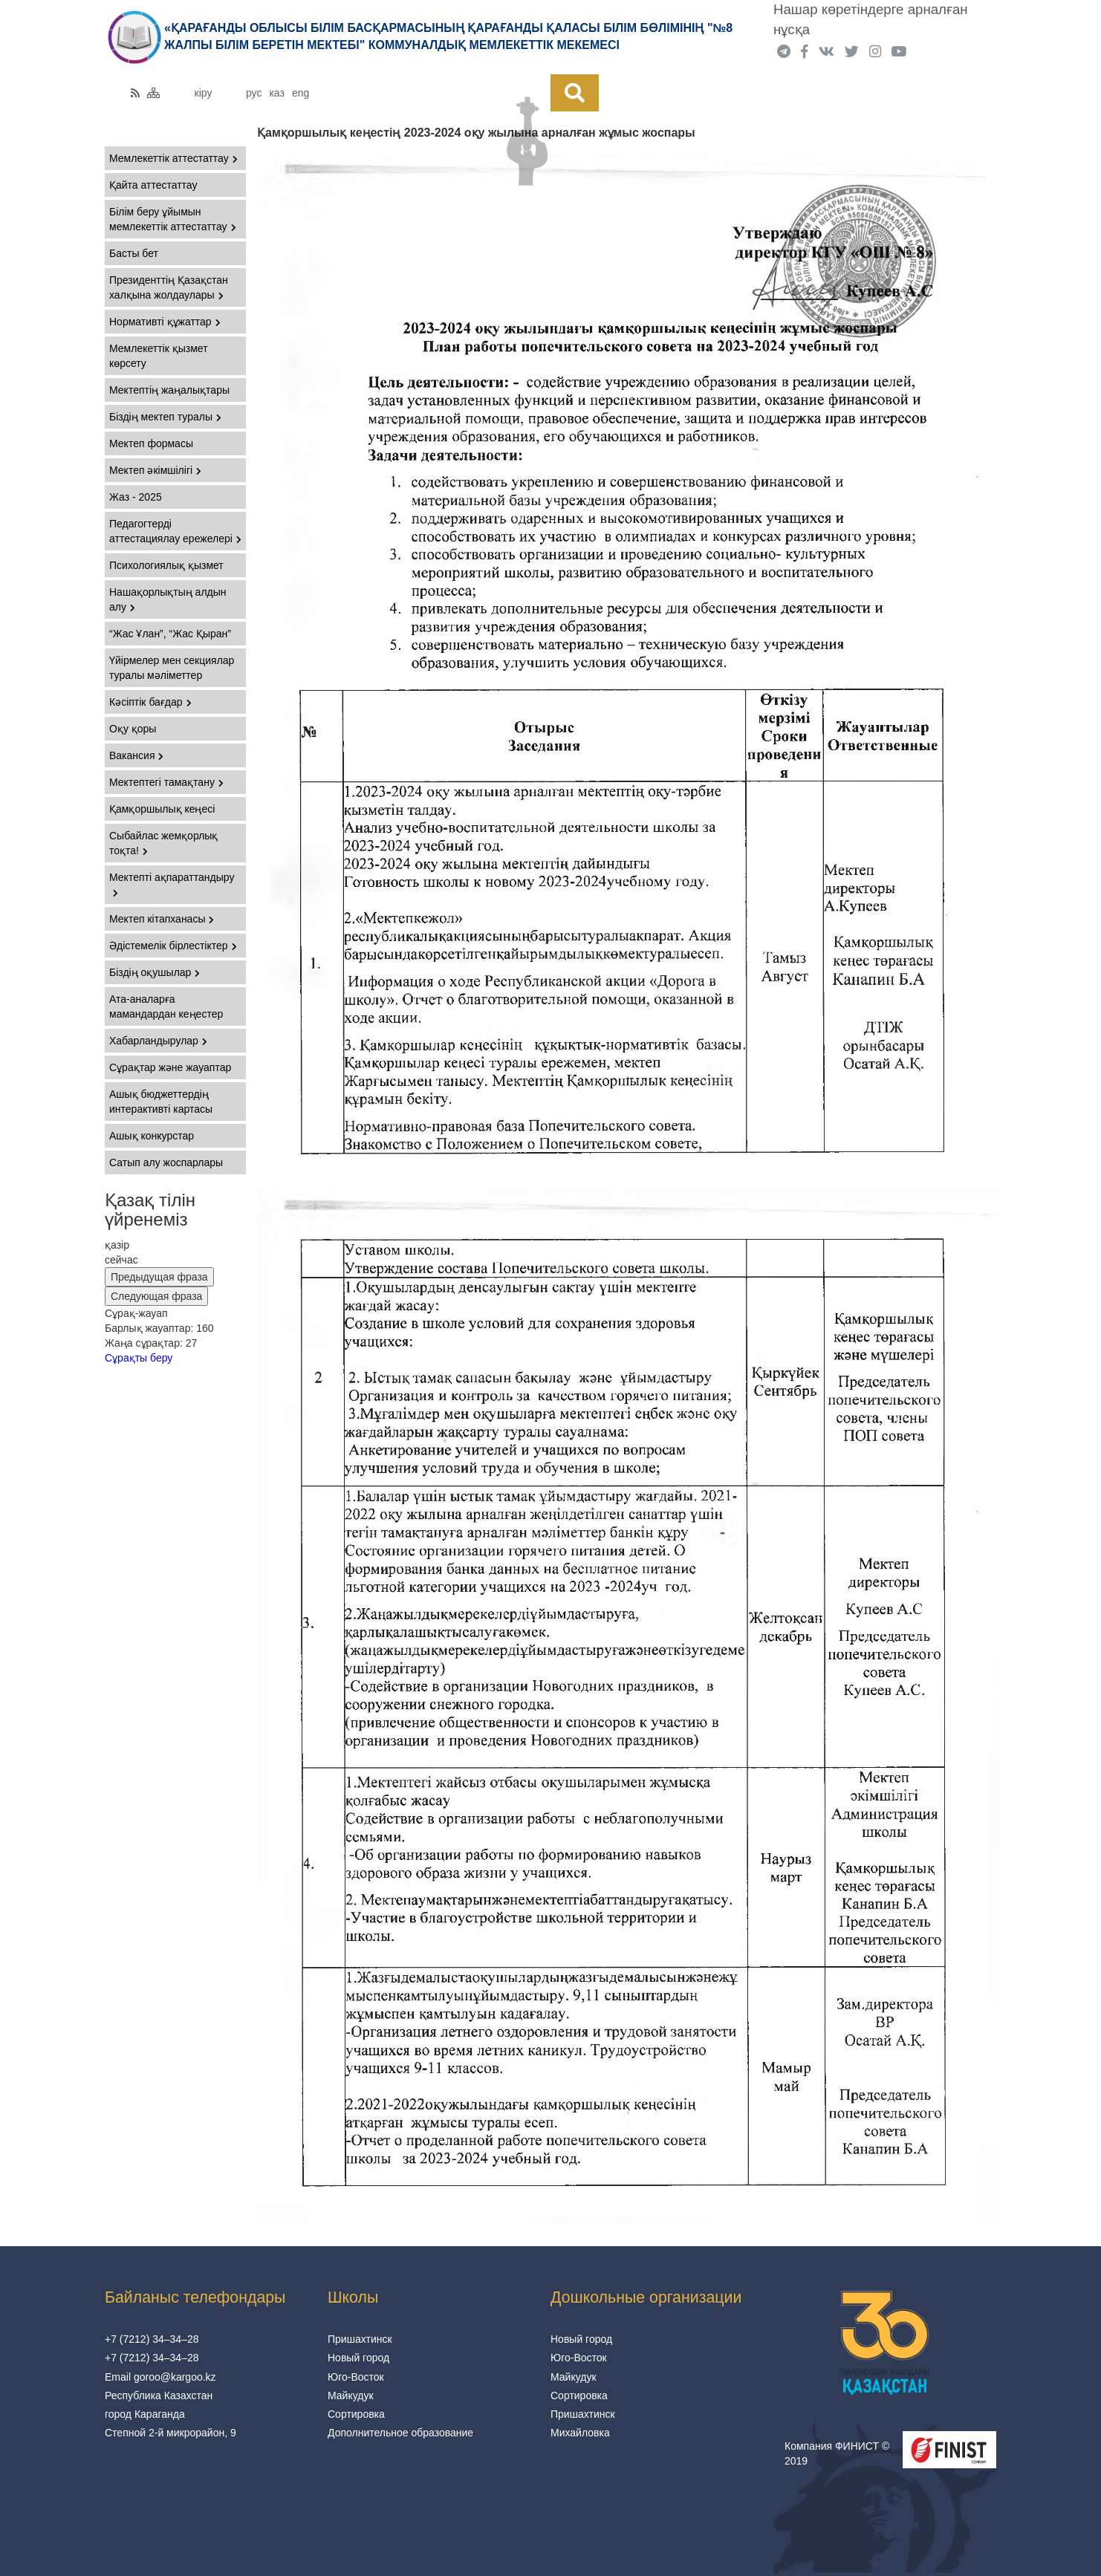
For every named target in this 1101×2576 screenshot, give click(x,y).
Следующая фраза (156, 1296)
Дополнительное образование (400, 2433)
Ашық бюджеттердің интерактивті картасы (160, 1101)
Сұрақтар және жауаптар (170, 1067)
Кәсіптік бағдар (150, 702)
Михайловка (580, 2433)
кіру (203, 93)
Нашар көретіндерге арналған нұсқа (870, 19)
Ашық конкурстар (151, 1136)
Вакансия (136, 755)
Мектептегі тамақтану (166, 782)
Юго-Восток (356, 2377)
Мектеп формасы (151, 443)
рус (254, 93)
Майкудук (351, 2395)
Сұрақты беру (138, 1358)
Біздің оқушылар (154, 972)
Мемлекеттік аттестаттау (173, 158)
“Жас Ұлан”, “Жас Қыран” (170, 634)
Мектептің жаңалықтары (169, 390)
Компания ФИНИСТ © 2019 (837, 2453)
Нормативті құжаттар (165, 322)
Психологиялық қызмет (166, 565)
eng (300, 93)
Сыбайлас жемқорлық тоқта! (163, 843)
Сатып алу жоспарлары (166, 1162)
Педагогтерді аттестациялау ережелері (175, 531)
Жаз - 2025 (135, 497)
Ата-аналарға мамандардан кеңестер (166, 1006)
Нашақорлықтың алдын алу (168, 599)
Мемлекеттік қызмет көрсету (158, 355)
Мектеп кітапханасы (161, 919)
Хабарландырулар (158, 1041)
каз (276, 93)
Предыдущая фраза (159, 1277)
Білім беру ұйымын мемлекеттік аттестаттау (172, 219)
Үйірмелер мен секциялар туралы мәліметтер (171, 667)
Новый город (358, 2358)
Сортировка (356, 2414)
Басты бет (133, 253)
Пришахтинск (360, 2339)
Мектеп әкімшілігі (155, 470)
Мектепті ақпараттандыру (171, 884)
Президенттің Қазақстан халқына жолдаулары (168, 287)
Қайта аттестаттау (153, 185)
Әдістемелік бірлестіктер (173, 946)
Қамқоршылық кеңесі (162, 809)
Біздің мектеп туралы (165, 417)
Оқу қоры (132, 729)
